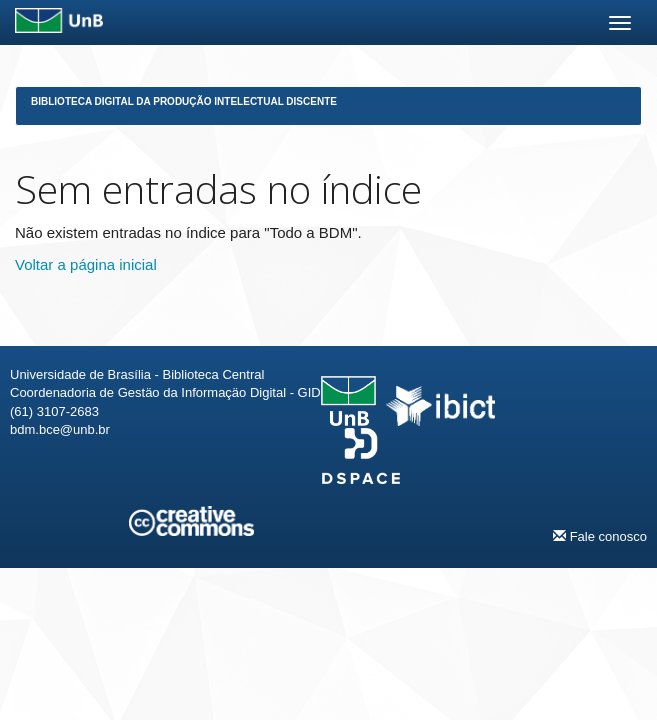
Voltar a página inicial (86, 264)
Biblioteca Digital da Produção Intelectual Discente (184, 101)
